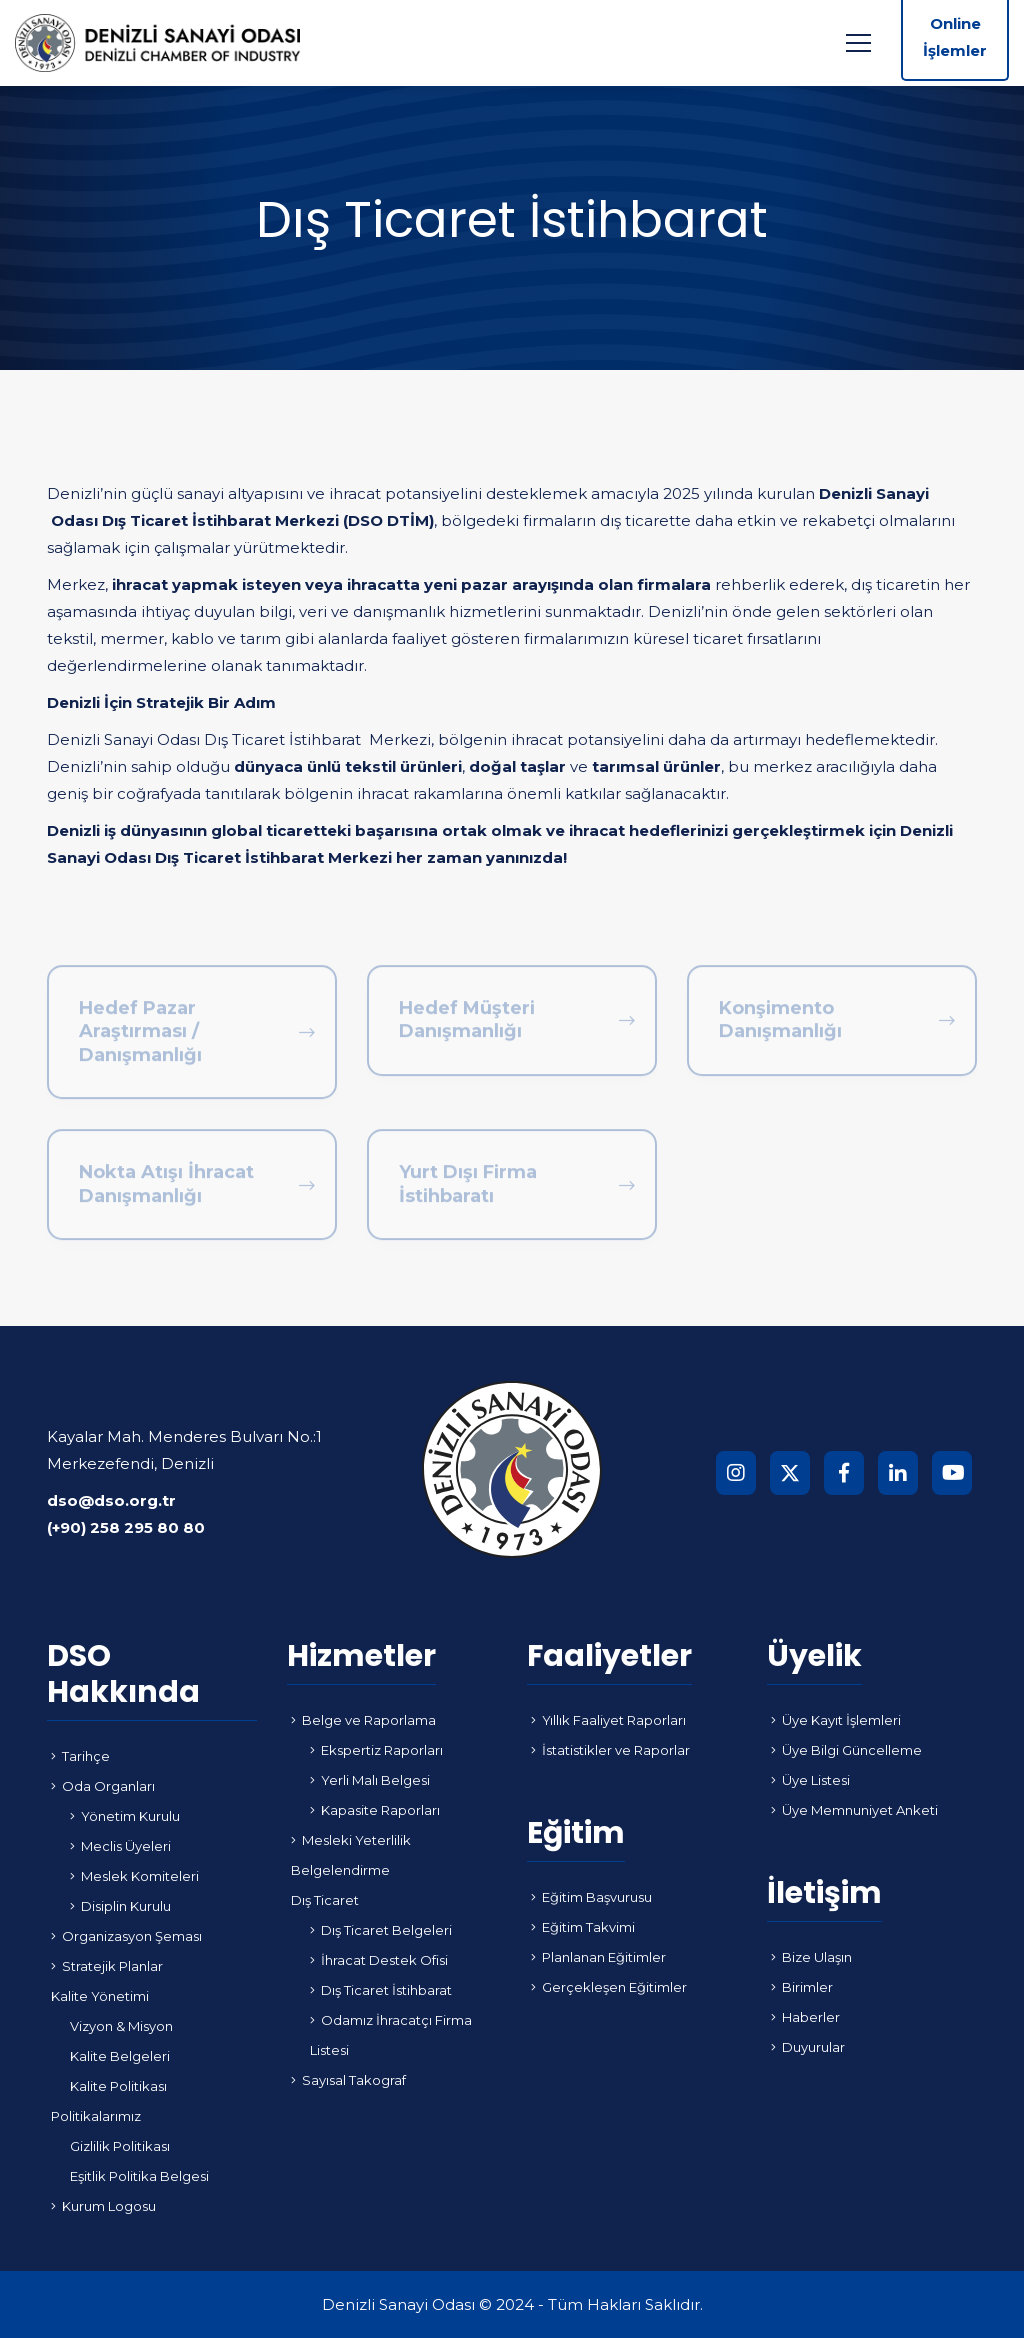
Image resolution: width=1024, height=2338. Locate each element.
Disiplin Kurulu (120, 1906)
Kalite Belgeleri (120, 2056)
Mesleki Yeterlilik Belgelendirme (351, 1855)
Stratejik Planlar (107, 1966)
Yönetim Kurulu (125, 1816)
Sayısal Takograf (348, 2080)
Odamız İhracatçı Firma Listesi (391, 2035)
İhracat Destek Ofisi (379, 1960)
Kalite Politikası (118, 2086)
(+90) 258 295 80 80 (126, 1527)
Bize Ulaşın (811, 1957)
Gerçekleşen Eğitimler (609, 1987)
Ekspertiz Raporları (376, 1750)
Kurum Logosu (103, 2206)
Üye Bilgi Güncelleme (846, 1750)
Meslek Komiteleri (134, 1876)
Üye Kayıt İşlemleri (836, 1720)
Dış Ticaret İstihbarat (381, 1990)
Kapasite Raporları (375, 1810)
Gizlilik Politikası (120, 2146)
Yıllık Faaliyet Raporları (608, 1720)
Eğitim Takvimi (583, 1927)
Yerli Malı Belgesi (370, 1780)
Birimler (802, 1987)
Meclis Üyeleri (120, 1846)
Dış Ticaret (325, 1900)
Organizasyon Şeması (126, 1936)
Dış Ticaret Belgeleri (381, 1930)
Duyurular (808, 2047)
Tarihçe (80, 1756)
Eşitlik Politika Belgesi (139, 2176)
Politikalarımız (96, 2116)
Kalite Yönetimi (100, 1996)
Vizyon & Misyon (121, 2026)
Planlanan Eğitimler (598, 1957)
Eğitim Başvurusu (591, 1897)
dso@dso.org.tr (111, 1500)
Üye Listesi (810, 1780)
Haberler (805, 2017)
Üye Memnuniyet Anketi (854, 1810)
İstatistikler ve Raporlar (610, 1750)
